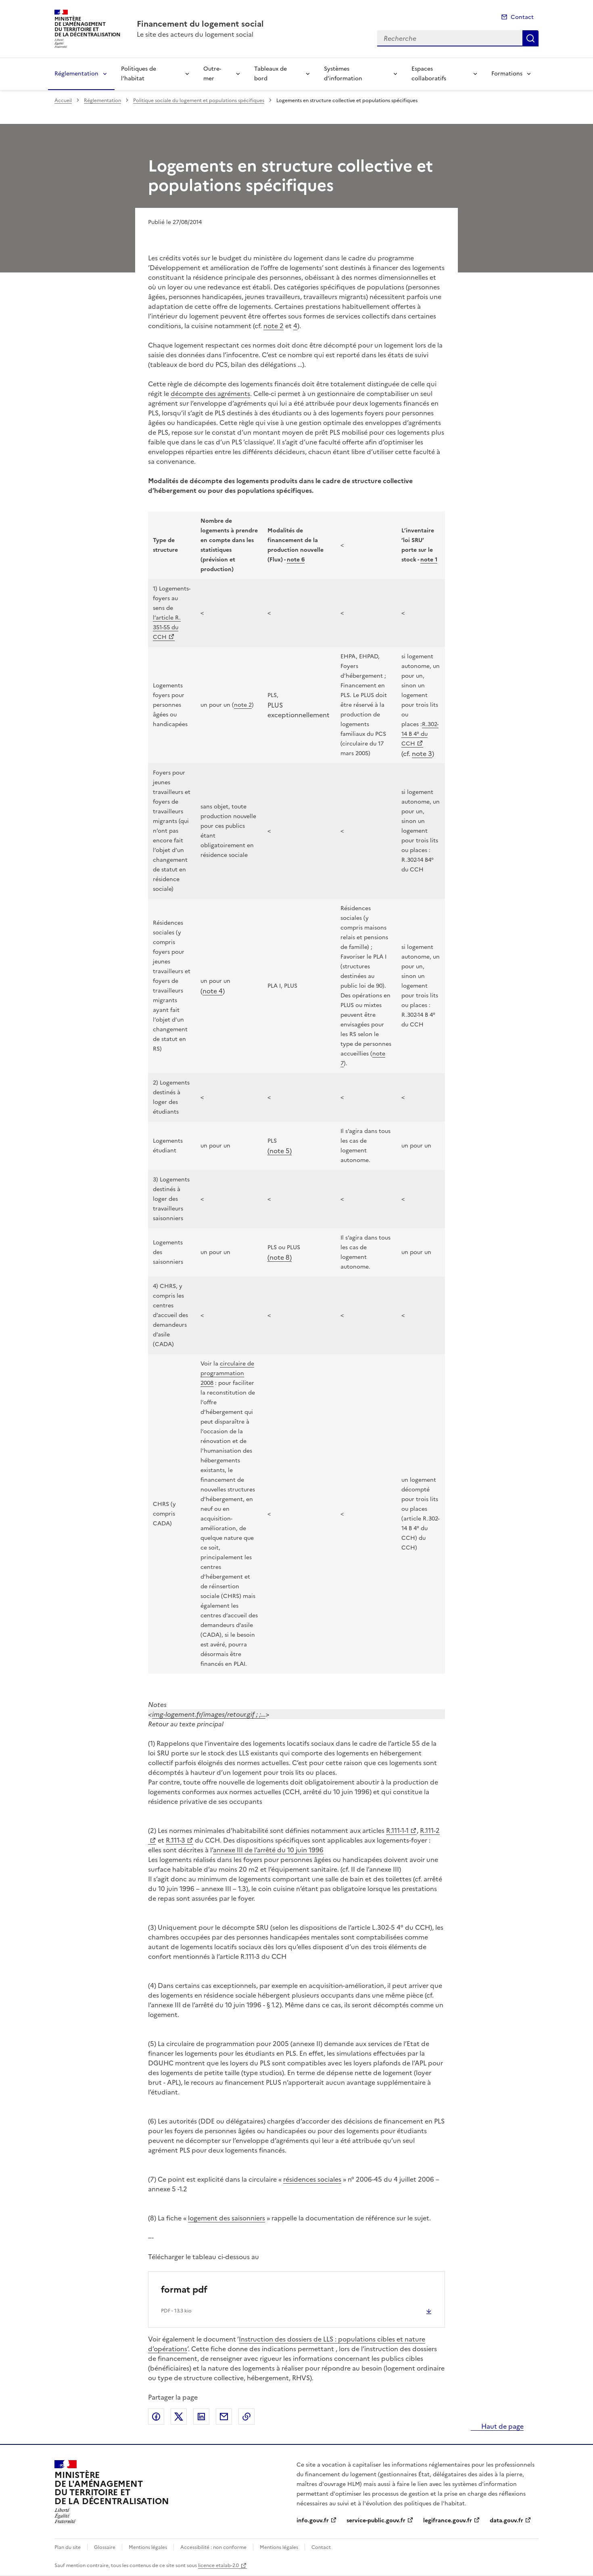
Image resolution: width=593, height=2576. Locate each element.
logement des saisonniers (226, 2218)
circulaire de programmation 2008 (227, 1373)
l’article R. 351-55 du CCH (167, 627)
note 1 (428, 559)
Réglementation (76, 73)
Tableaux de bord (270, 74)
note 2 (273, 326)
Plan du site (67, 2547)
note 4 (213, 991)
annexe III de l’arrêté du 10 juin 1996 (268, 1850)
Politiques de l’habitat (138, 74)
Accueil (63, 100)
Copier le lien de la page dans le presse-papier (246, 2416)
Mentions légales (148, 2547)
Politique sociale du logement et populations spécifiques (198, 100)
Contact (522, 17)
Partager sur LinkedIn (201, 2416)
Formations (506, 73)
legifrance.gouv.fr (447, 2520)
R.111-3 (175, 1840)
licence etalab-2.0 (218, 2565)
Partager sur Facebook (156, 2416)
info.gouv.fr (312, 2520)
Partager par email (224, 2416)
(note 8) (279, 1257)
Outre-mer (212, 74)
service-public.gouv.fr (376, 2520)
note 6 (296, 559)
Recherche (530, 38)
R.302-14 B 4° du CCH (419, 734)
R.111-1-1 (397, 1830)
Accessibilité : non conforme (213, 2547)
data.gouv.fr (506, 2520)
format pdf (184, 2289)
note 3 (422, 753)
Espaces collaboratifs (428, 74)
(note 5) (279, 1151)
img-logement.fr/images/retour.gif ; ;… (208, 1714)
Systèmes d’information (343, 74)
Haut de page (502, 2426)
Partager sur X (179, 2416)
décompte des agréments (210, 393)
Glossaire (104, 2547)
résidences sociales (312, 2179)
